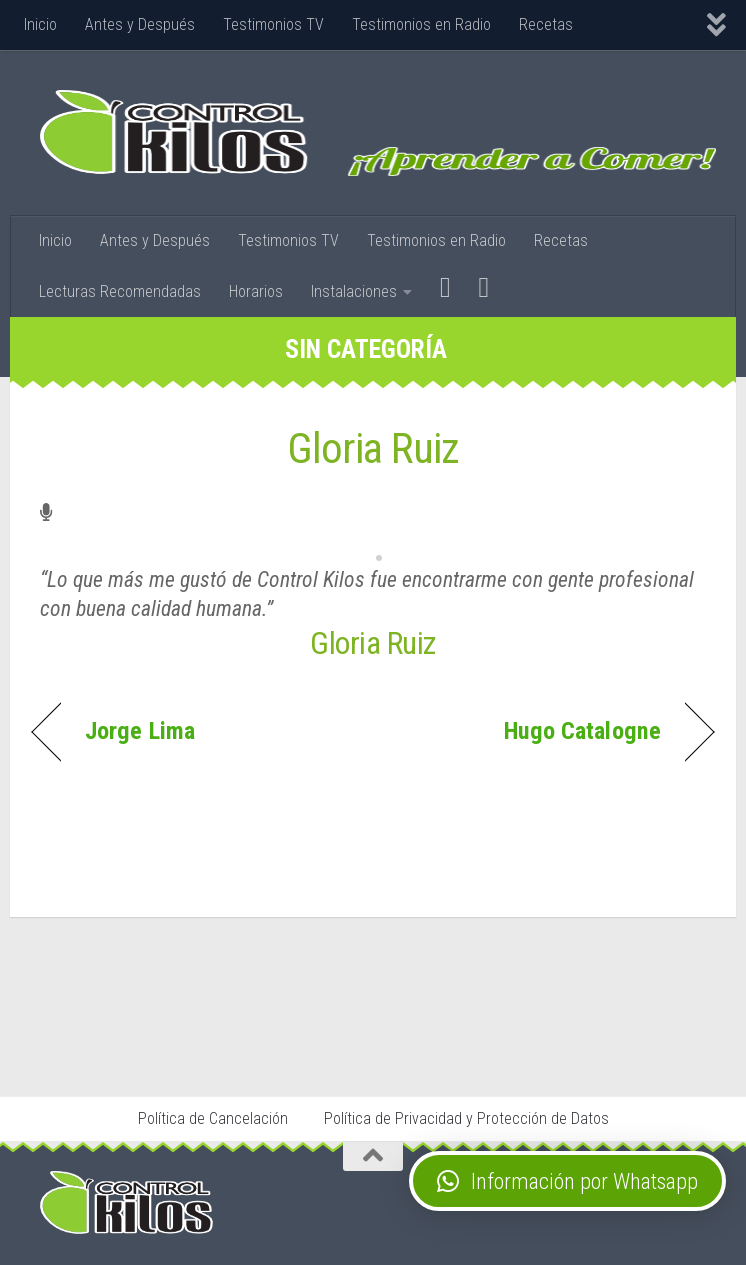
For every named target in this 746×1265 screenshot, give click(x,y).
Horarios (256, 291)
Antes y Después (140, 24)
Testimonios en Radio (421, 24)
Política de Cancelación (213, 1118)
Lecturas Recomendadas (120, 291)
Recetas (546, 24)
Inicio (40, 24)
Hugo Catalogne (582, 731)
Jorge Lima (140, 731)
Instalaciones (354, 291)
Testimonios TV (273, 24)
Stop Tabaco (208, 1039)
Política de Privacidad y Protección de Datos (466, 1118)
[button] (567, 1181)
